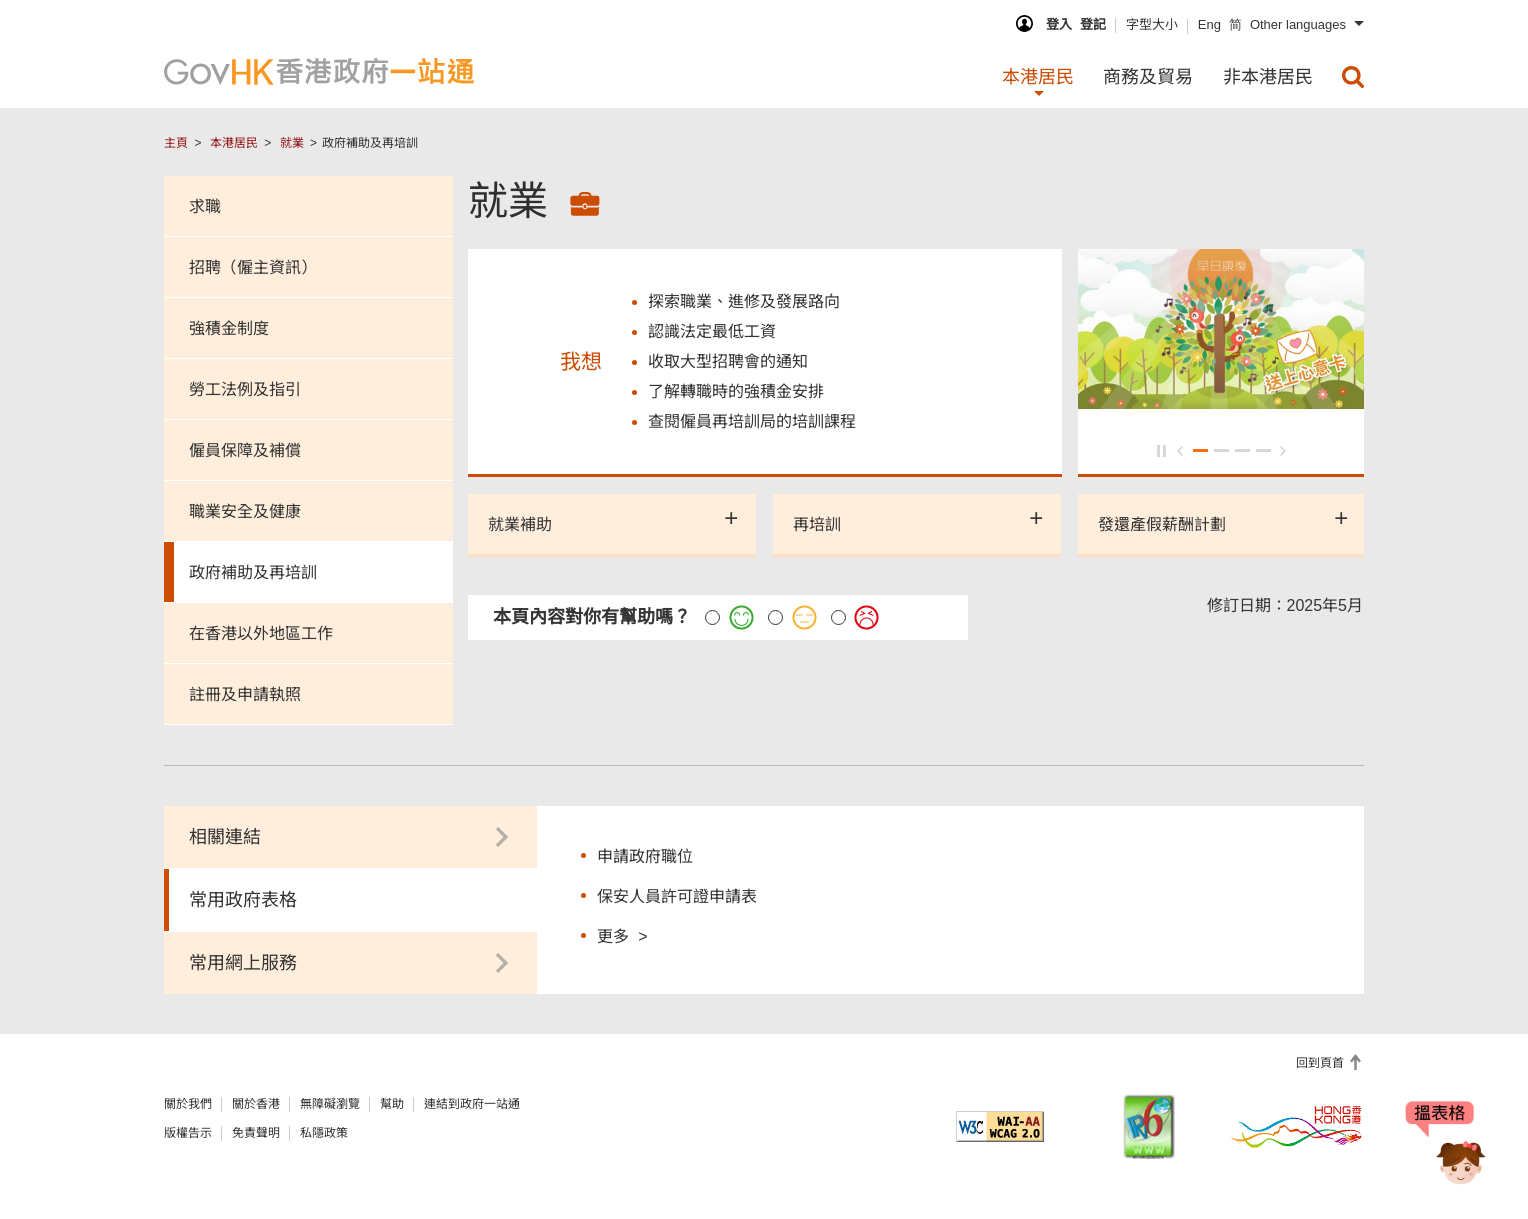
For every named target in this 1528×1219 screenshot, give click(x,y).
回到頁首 (1321, 1063)
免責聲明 (256, 1133)
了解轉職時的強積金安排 (736, 393)
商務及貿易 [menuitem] (1148, 77)
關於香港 (256, 1104)
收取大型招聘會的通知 (728, 363)
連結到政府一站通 (472, 1104)
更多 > (622, 935)
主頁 (176, 143)
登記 (1093, 24)
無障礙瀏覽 (330, 1104)
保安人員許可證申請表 (677, 896)
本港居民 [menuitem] (1038, 77)
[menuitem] (1353, 77)
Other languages (1298, 24)
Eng (1209, 24)
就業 (292, 143)
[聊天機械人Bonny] (1446, 1147)
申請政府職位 (645, 856)
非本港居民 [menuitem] (1268, 77)
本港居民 (234, 143)
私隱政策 (324, 1133)
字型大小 (1152, 24)
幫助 (392, 1104)
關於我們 (188, 1104)
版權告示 (188, 1133)
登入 (1059, 24)
